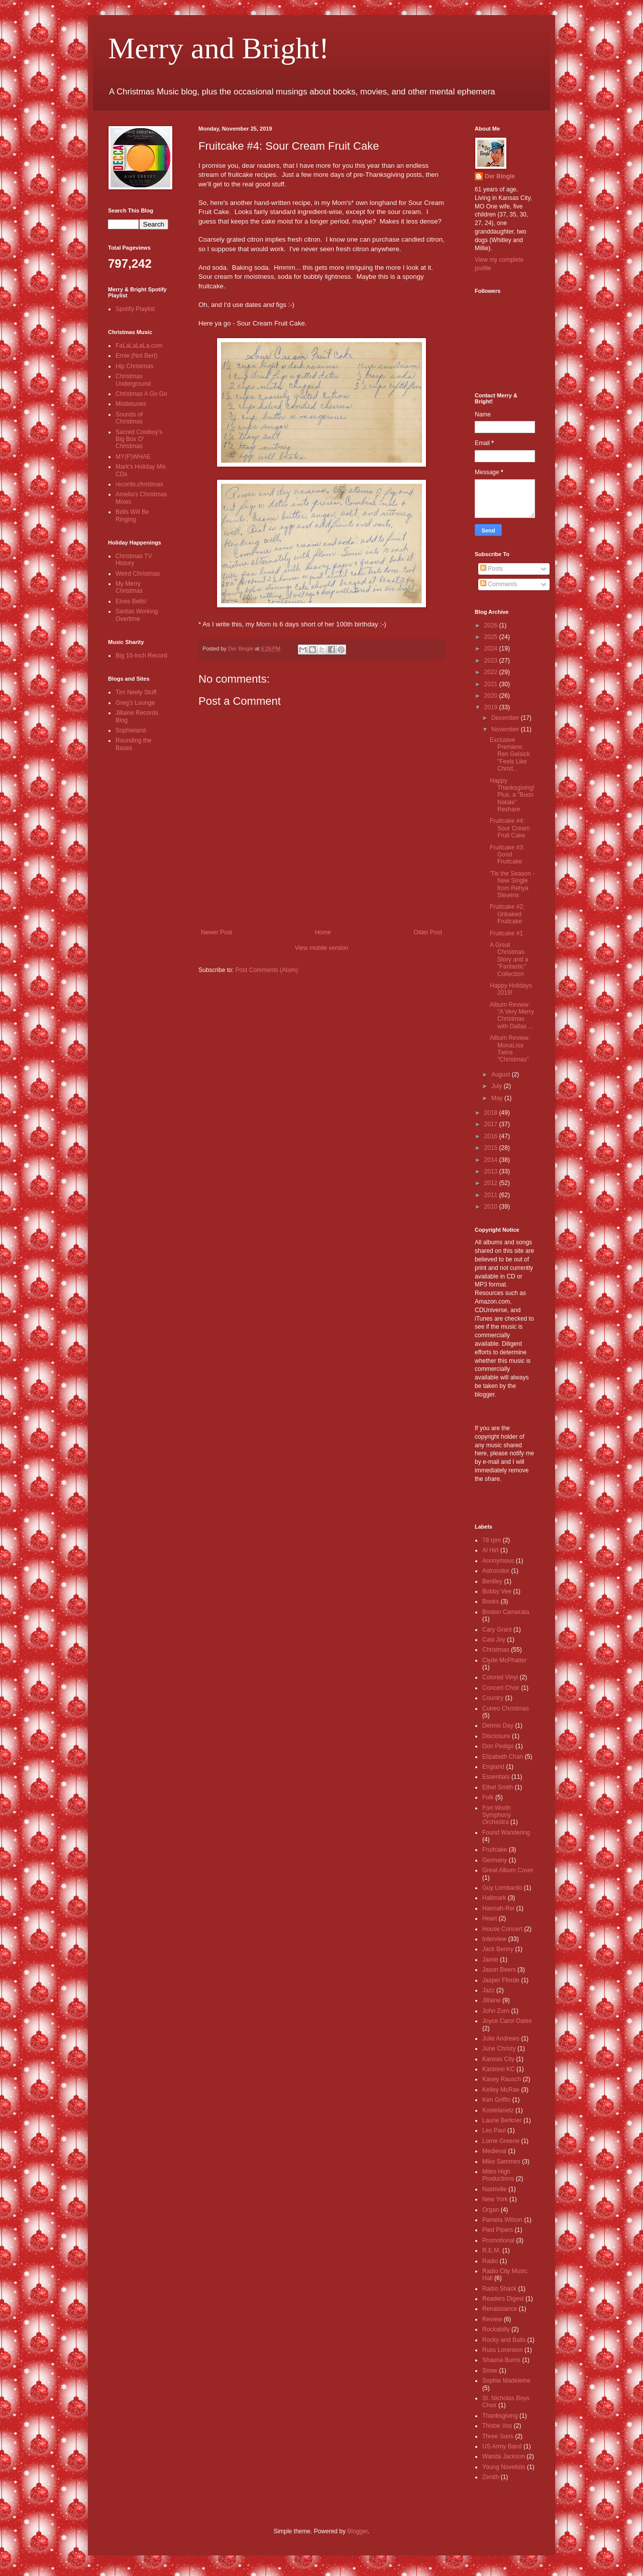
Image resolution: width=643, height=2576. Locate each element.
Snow (489, 2370)
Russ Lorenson (502, 2349)
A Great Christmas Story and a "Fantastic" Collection (509, 959)
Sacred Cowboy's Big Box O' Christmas (139, 439)
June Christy (499, 2048)
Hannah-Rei (498, 1908)
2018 (491, 1112)
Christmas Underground (133, 380)
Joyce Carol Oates (507, 2020)
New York (495, 2199)
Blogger (357, 2531)
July (497, 1086)
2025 (491, 636)
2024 (491, 648)
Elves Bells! (131, 601)
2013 (491, 1171)
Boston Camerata (505, 1612)
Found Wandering (506, 1832)
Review (492, 2319)
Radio (490, 2261)
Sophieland (131, 730)
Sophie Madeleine (506, 2380)
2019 (491, 707)
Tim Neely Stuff (136, 692)
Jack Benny (497, 1949)
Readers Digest (503, 2298)
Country (492, 1697)
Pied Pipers (497, 2229)
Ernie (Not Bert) (136, 355)
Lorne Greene (500, 2140)
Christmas (495, 1649)
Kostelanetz (498, 2110)
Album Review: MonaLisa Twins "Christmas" (510, 1048)
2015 (491, 1147)
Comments (498, 584)
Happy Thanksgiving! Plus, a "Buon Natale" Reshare (512, 795)
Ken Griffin (496, 2099)
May (497, 1098)
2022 (491, 672)
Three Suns (497, 2436)
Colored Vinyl (500, 1677)
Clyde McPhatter (504, 1660)
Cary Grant (497, 1629)
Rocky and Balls (503, 2339)
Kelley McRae (500, 2089)
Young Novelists (503, 2467)
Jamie (490, 1959)
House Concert (502, 1929)
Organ (490, 2209)
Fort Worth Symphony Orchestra (496, 1815)
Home (323, 932)
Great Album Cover (507, 1870)
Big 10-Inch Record (141, 655)
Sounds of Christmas (129, 418)
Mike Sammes (501, 2161)
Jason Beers (499, 1969)
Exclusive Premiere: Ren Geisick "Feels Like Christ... (510, 754)
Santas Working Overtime (137, 615)
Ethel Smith (497, 1787)
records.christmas (139, 484)
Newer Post (216, 932)
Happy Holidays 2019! (511, 989)
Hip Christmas (134, 366)
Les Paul (494, 2130)
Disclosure (496, 1736)
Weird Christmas (138, 573)
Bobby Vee (496, 1591)
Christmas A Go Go (141, 393)
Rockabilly (496, 2329)
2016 (491, 1136)
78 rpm (491, 1540)
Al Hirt (490, 1550)
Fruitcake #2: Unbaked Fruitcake (507, 914)
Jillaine (491, 2000)
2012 (491, 1183)
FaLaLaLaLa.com (139, 345)
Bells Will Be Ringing (132, 515)
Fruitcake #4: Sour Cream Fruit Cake (510, 828)
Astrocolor (495, 1570)
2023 (491, 660)
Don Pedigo (498, 1746)
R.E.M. (491, 2250)
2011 (491, 1195)
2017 (491, 1124)
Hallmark (494, 1897)
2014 (491, 1159)
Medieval (494, 2151)
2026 (491, 625)
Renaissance (499, 2308)
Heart (489, 1918)
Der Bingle (500, 176)
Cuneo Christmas (505, 1708)
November (506, 729)
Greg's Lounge (135, 702)
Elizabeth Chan (502, 1756)
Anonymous (498, 1560)
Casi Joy (493, 1639)
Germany (494, 1860)
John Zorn (495, 2010)
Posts (491, 568)
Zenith (490, 2477)
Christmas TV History (134, 560)
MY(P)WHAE (133, 456)
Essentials (496, 1776)
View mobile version (322, 947)
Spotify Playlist (135, 308)
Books (490, 1601)
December (506, 717)
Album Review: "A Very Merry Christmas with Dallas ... (512, 1015)
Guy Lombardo (502, 1887)
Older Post (427, 932)
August (501, 1074)
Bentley (492, 1581)
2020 (491, 695)
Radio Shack (499, 2288)
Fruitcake (494, 1849)
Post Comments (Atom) (266, 970)
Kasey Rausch (501, 2079)
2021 (491, 684)
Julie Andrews (500, 2038)
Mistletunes (131, 403)
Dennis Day (497, 1725)
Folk (488, 1797)
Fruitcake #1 (506, 933)
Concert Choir (500, 1687)
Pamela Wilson (502, 2219)
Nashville (494, 2189)
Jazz (488, 1990)
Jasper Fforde (500, 1980)
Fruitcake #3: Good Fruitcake (507, 855)
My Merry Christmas (129, 587)
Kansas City (498, 2059)
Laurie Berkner (502, 2120)
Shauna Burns (501, 2360)
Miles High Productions (498, 2175)
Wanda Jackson (503, 2456)
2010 (491, 1206)
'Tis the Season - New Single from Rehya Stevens (512, 884)
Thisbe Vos (497, 2425)
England (493, 1766)
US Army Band (502, 2446)
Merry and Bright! (218, 48)
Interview (494, 1939)
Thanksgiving (500, 2415)
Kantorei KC (498, 2069)
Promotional (498, 2240)
